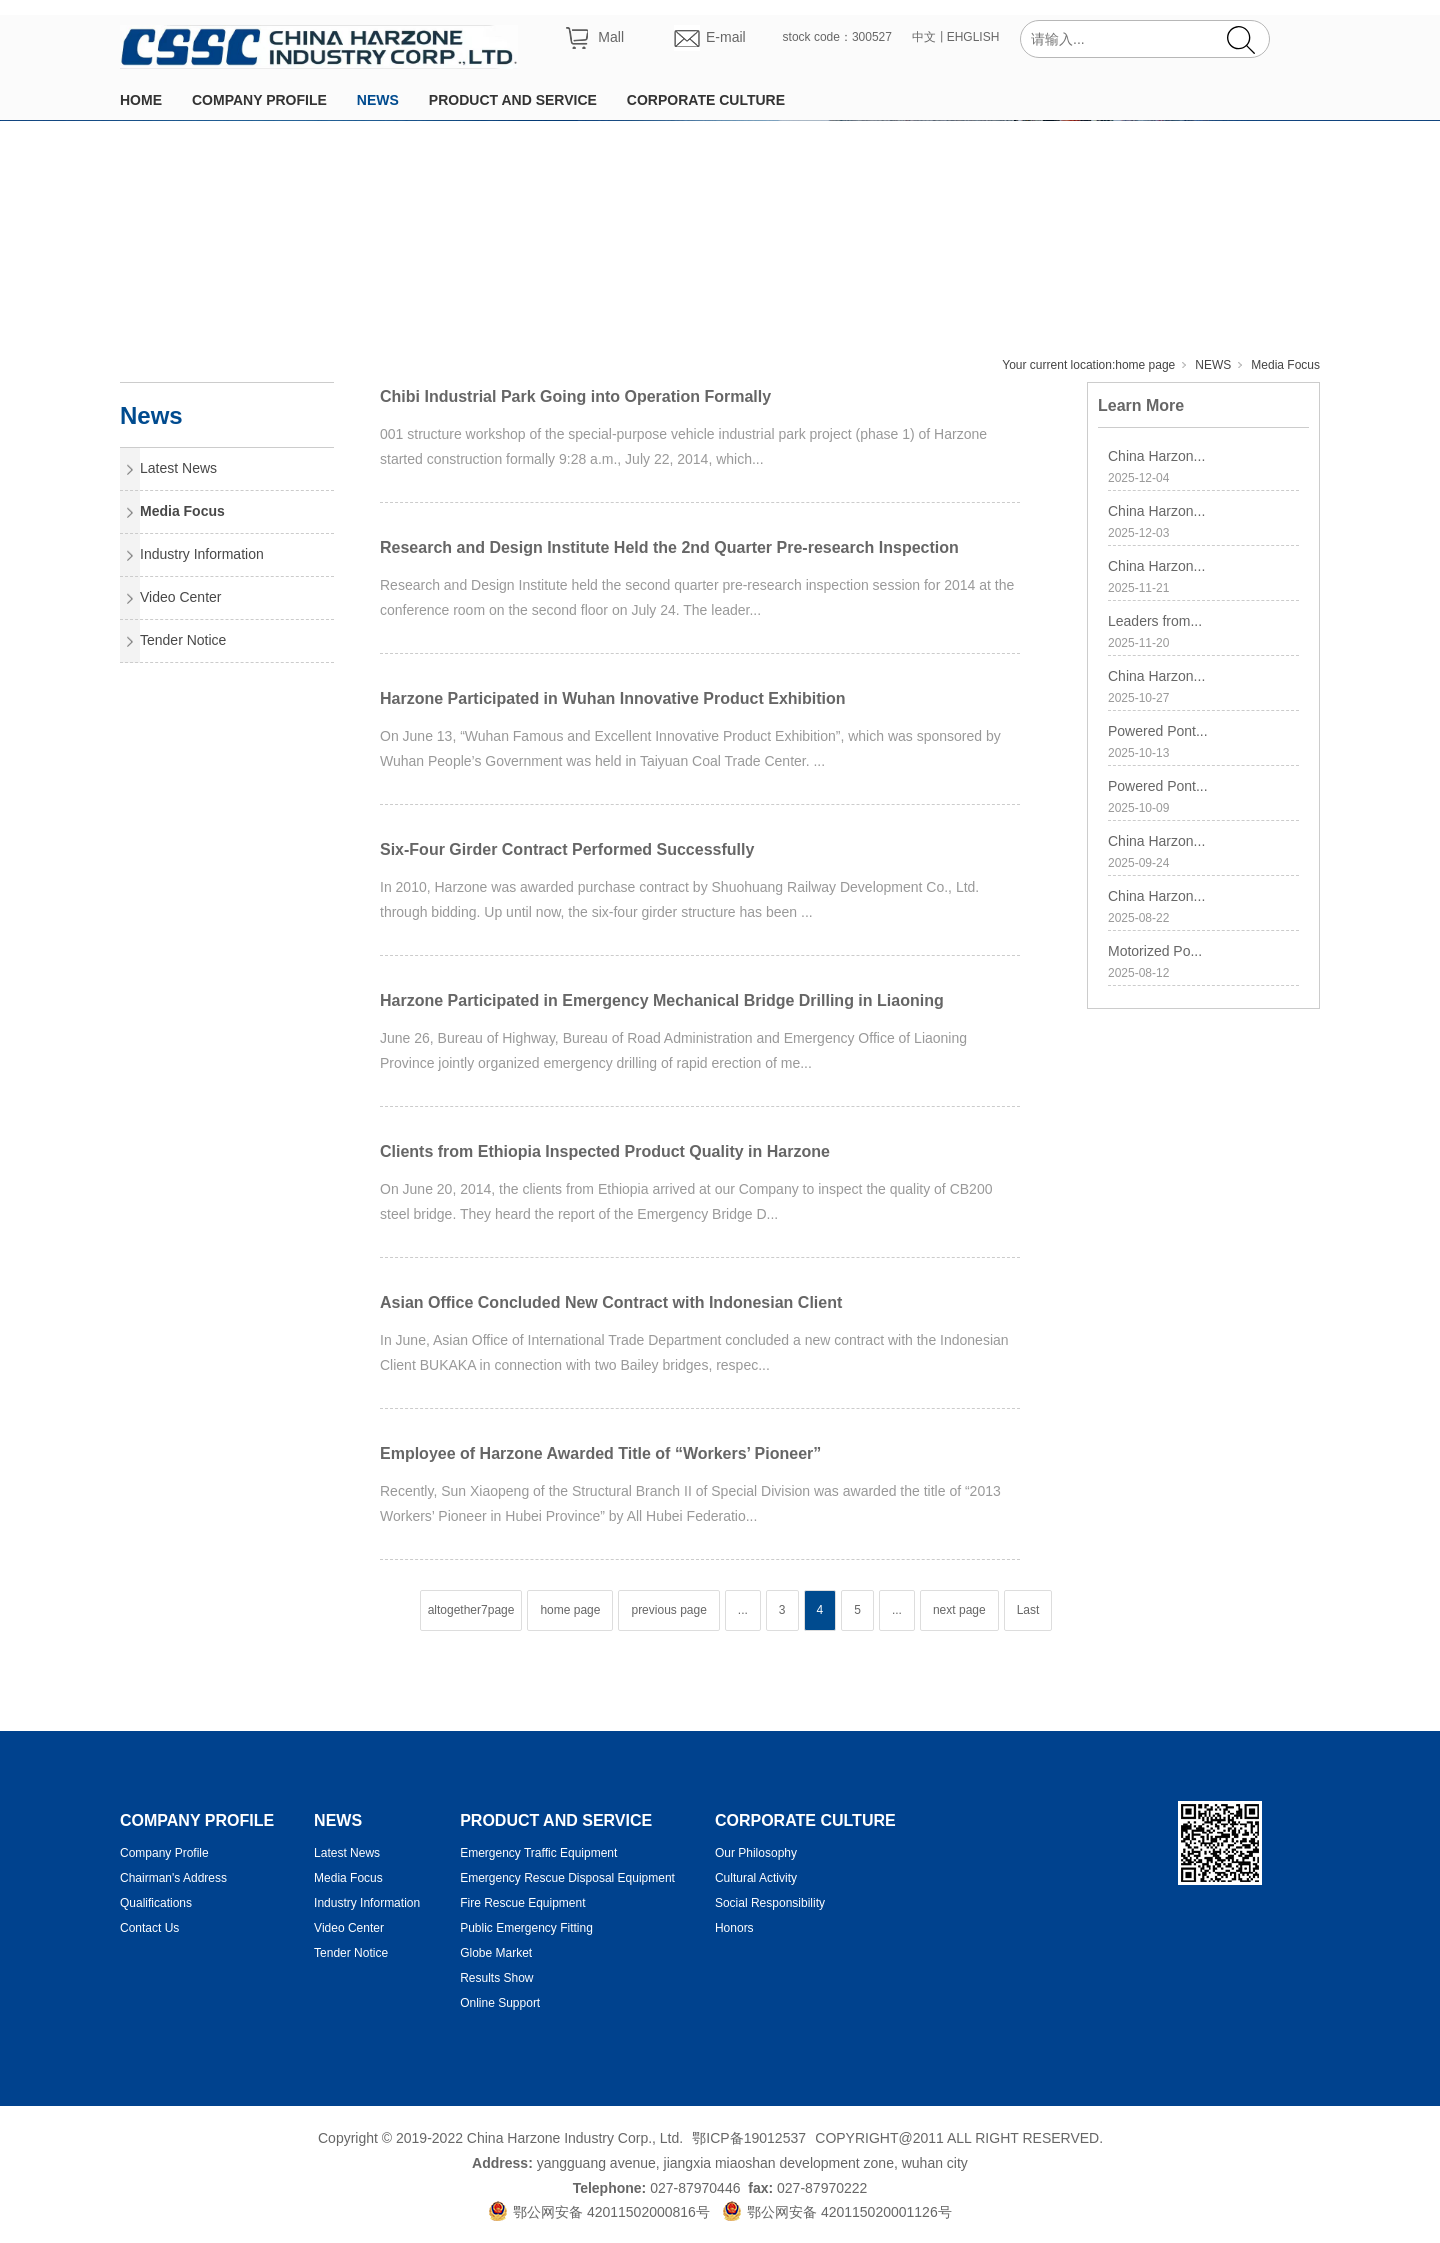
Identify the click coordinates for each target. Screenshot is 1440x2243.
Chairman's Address (173, 1878)
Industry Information (202, 554)
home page (1145, 365)
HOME (141, 100)
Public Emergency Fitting (526, 1928)
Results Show (496, 1978)
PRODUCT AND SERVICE (513, 100)
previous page (668, 1610)
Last (1028, 1610)
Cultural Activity (756, 1878)
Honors (734, 1928)
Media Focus (1285, 365)
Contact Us (149, 1928)
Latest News (178, 468)
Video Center (180, 597)
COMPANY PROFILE (259, 100)
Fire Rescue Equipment (522, 1903)
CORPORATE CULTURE (706, 100)
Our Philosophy (756, 1853)
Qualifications (156, 1903)
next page (959, 1610)
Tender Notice (183, 640)
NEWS (378, 100)
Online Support (500, 2003)
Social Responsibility (770, 1903)
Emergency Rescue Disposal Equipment (567, 1878)
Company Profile (164, 1853)
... (743, 1610)
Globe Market (496, 1953)
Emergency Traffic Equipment (538, 1853)
